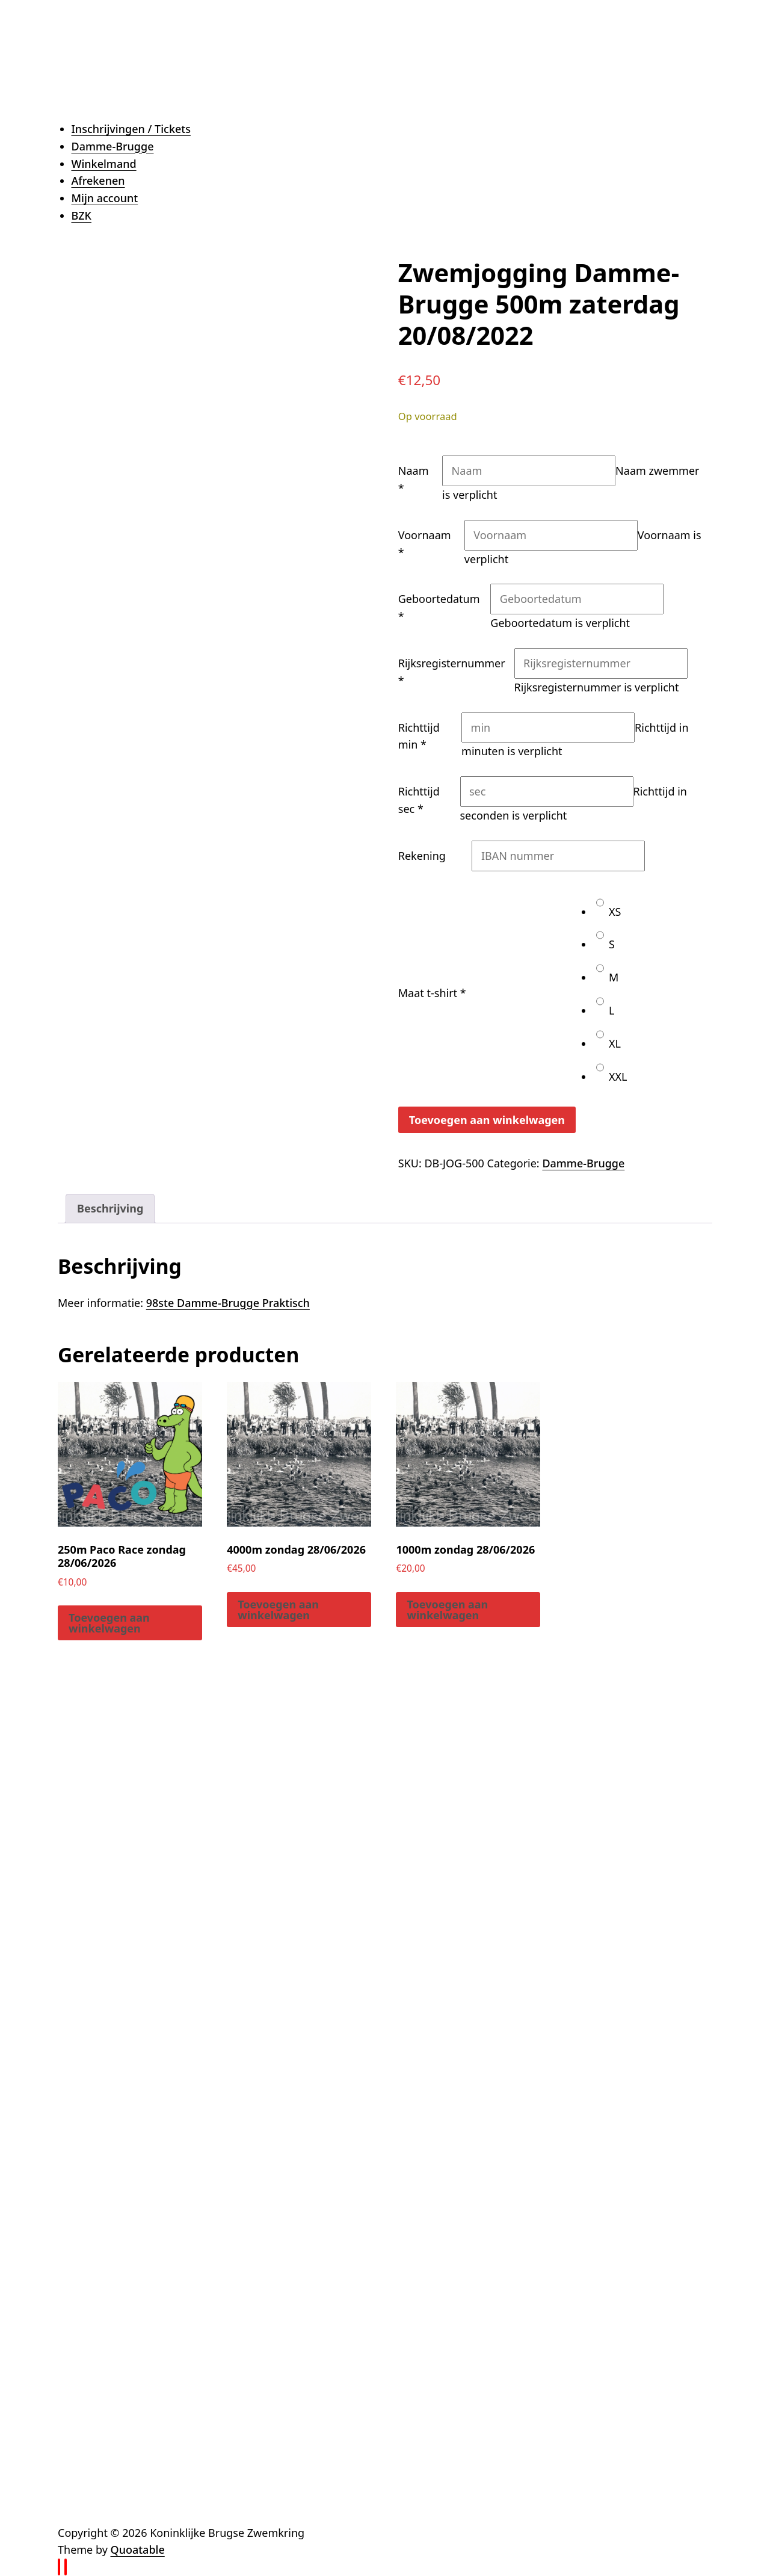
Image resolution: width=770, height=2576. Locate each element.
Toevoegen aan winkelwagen (487, 1120)
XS (608, 911)
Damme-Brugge (113, 146)
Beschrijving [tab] (110, 1208)
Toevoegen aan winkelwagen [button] (109, 1622)
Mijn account (105, 198)
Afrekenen (98, 180)
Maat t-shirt (432, 993)
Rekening (422, 855)
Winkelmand (104, 163)
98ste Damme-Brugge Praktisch (228, 1303)
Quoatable (138, 2549)
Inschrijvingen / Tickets (131, 129)
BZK (81, 215)
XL (608, 1043)
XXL (611, 1076)
